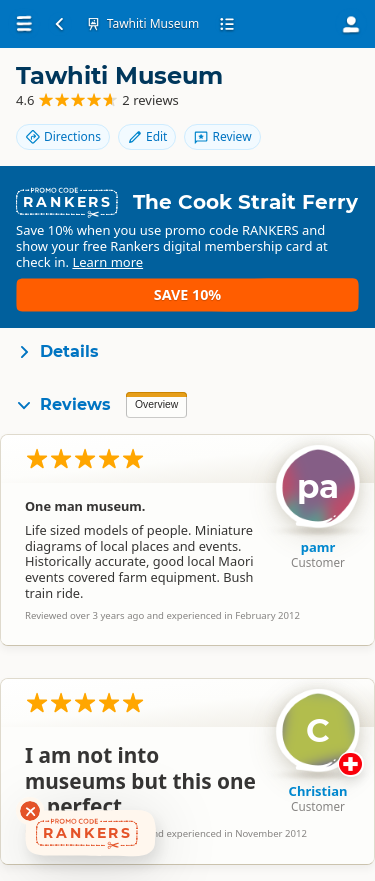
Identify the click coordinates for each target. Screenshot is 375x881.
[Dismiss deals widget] (30, 811)
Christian (318, 791)
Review (222, 136)
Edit (147, 136)
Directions (63, 136)
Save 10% (187, 294)
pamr (318, 547)
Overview (156, 404)
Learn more (107, 262)
